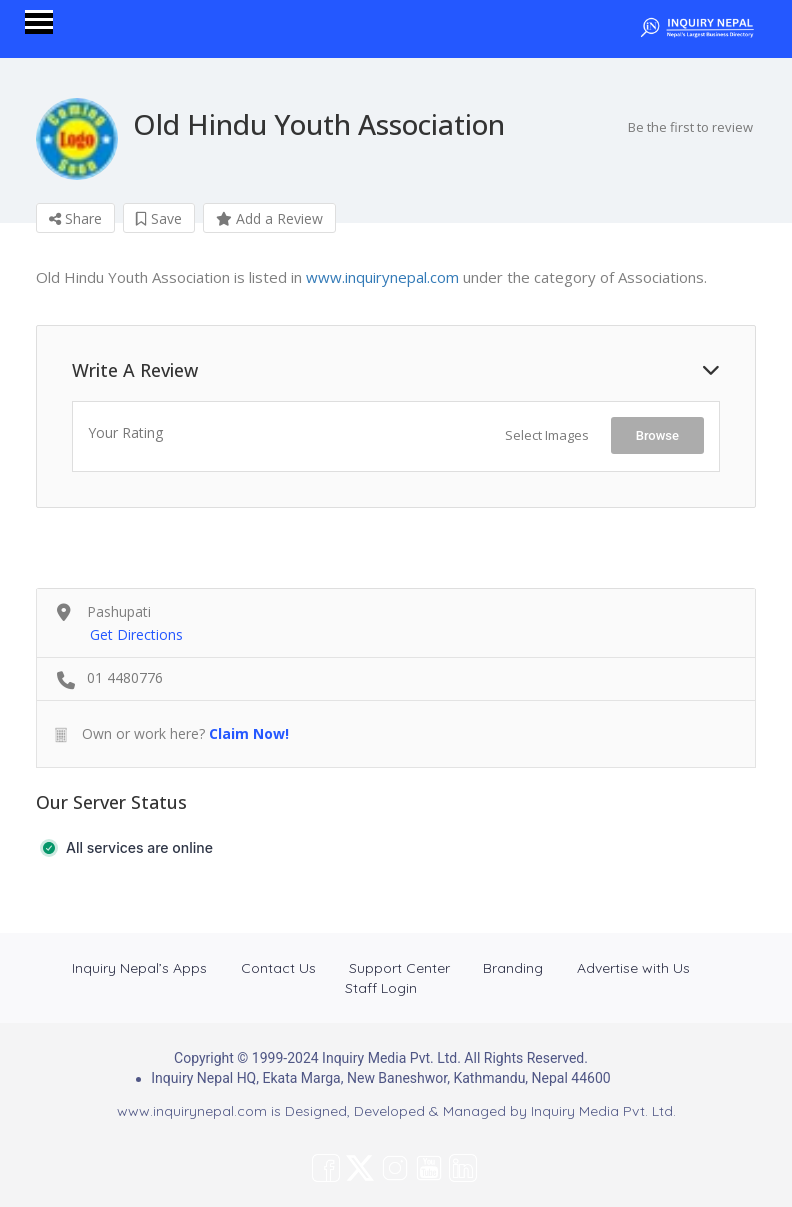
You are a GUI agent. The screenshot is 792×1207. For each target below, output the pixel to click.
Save (159, 218)
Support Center (399, 968)
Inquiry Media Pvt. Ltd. (603, 1111)
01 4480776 (125, 677)
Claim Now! (249, 733)
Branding (513, 968)
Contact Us (278, 968)
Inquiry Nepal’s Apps (139, 968)
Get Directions (136, 634)
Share (75, 218)
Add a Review (269, 218)
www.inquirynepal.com (382, 277)
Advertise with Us (633, 968)
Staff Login (381, 988)
